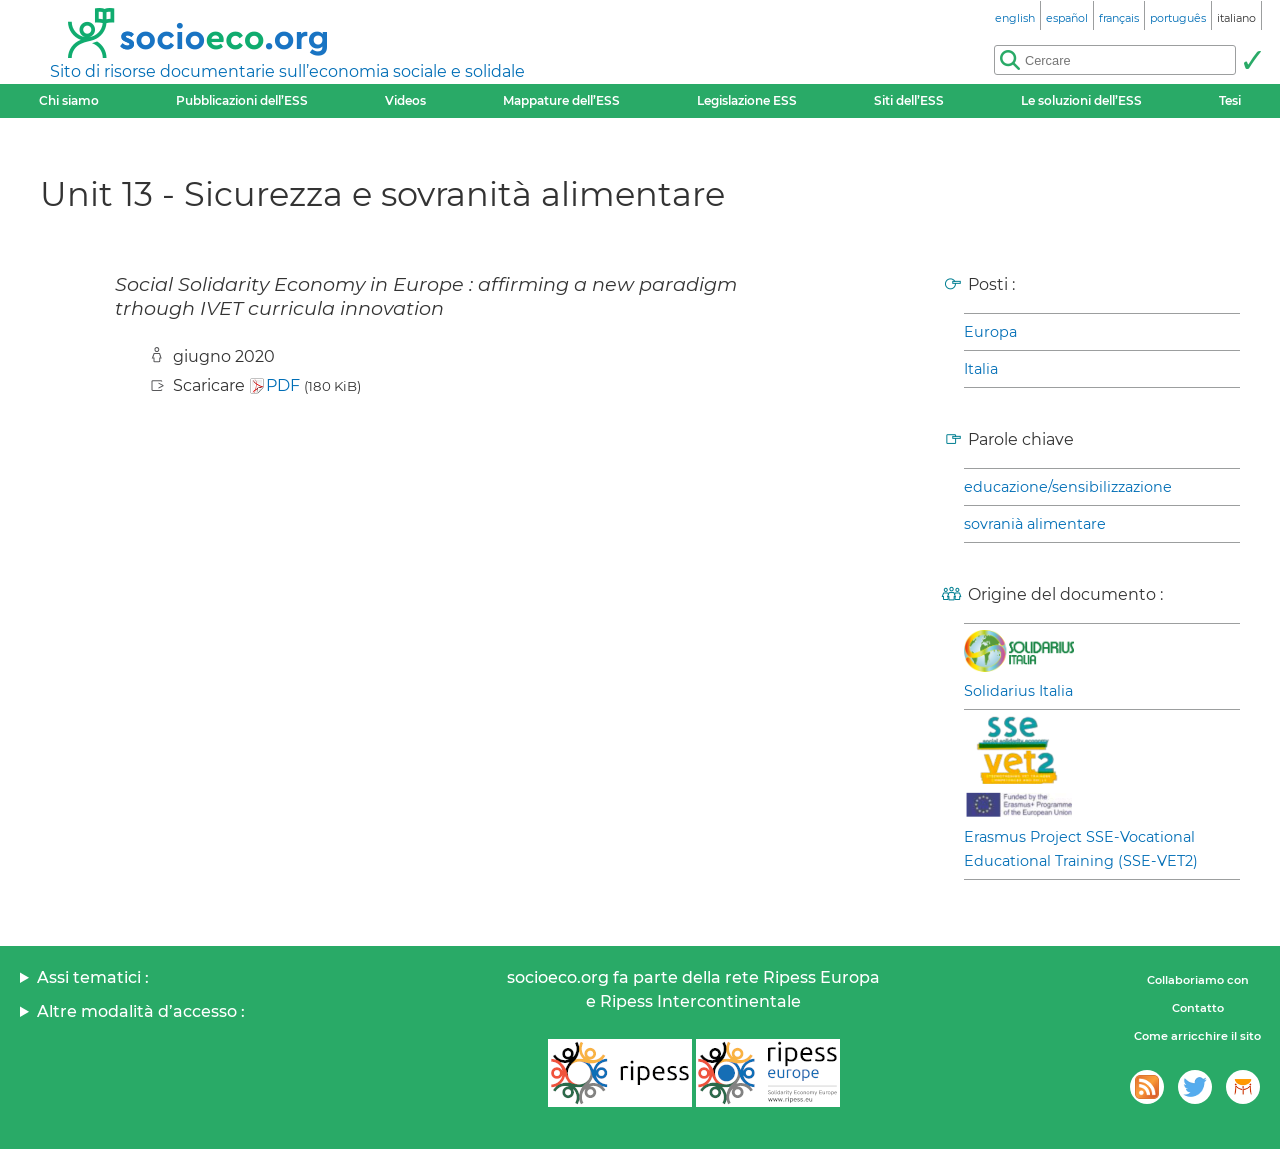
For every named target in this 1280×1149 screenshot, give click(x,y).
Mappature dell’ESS (561, 100)
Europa (990, 332)
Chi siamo (69, 100)
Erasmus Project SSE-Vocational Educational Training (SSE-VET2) (1081, 849)
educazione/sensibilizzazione (1068, 487)
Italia (981, 369)
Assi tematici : (93, 977)
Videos (405, 100)
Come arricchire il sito (1197, 1036)
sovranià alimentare (1035, 524)
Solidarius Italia (1018, 691)
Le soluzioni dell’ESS (1081, 100)
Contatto (1198, 1008)
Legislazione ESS (747, 100)
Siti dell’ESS (909, 100)
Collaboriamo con (1198, 980)
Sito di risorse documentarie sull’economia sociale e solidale (287, 71)
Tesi (1230, 100)
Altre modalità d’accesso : (141, 1011)
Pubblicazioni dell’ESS (242, 100)
